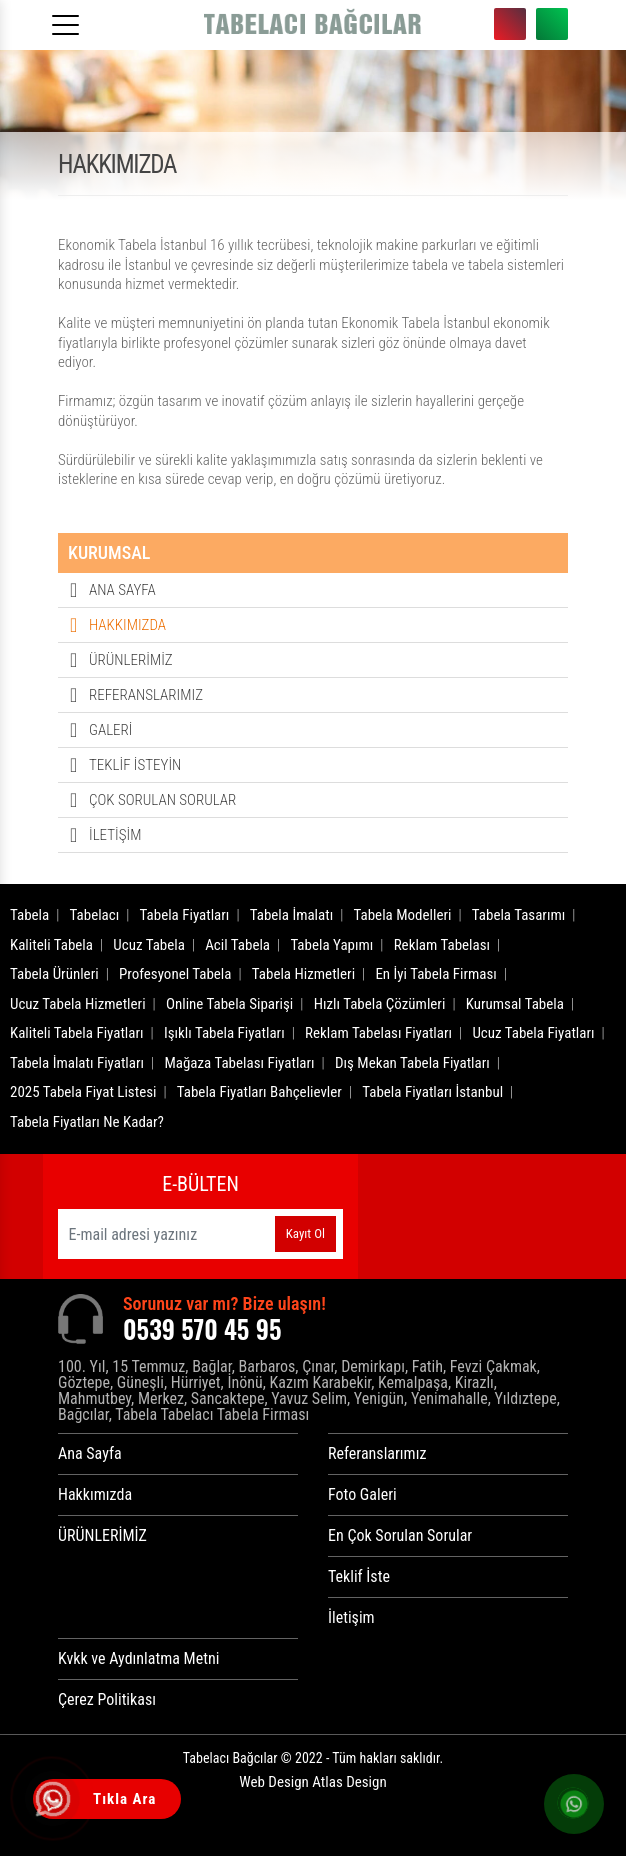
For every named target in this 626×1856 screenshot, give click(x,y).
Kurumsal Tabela (515, 1004)
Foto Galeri (362, 1494)
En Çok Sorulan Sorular (400, 1535)
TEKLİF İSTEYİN (135, 765)
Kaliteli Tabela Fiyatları (77, 1033)
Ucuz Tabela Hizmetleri (78, 1004)
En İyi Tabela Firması (436, 974)
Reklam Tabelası (442, 945)
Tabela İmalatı (292, 915)
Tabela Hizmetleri (303, 974)
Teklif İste (359, 1576)
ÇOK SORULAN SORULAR (162, 800)
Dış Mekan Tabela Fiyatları (412, 1063)
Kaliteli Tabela (51, 945)
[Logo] (313, 25)
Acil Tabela (237, 945)
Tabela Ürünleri (54, 974)
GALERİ (110, 730)
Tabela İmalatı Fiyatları (77, 1063)
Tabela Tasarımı (519, 915)
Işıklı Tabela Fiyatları (224, 1033)
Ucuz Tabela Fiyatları (533, 1033)
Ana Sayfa (90, 1453)
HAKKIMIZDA (127, 625)
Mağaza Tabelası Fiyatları (239, 1063)
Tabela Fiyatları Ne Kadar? (87, 1122)
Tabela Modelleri (403, 915)
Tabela (29, 915)
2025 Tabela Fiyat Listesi (83, 1092)
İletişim (351, 1617)
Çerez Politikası (107, 1699)
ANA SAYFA (122, 590)
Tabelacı (95, 915)
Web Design (312, 1782)
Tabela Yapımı (331, 945)
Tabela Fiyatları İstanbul (432, 1092)
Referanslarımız (377, 1453)
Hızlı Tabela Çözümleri (380, 1004)
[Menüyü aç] (69, 19)
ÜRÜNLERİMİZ (131, 660)
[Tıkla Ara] (55, 1801)
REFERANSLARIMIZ (146, 695)
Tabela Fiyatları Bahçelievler (259, 1092)
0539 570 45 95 (510, 24)
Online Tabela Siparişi (229, 1004)
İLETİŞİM (115, 835)
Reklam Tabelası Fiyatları (378, 1033)
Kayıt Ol (305, 1233)
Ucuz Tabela (149, 945)
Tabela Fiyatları (185, 915)
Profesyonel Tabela (175, 974)
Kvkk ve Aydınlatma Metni (138, 1658)
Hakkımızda (95, 1494)
